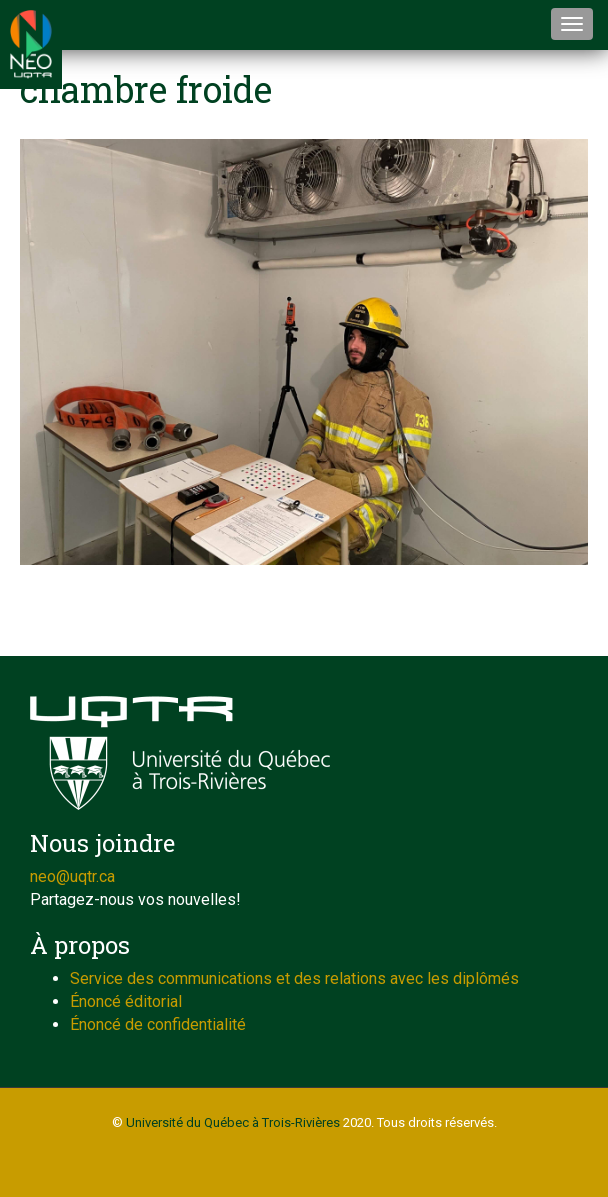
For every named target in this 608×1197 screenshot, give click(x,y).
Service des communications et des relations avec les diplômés (294, 978)
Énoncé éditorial (126, 1001)
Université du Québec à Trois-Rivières (233, 1122)
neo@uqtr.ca (72, 876)
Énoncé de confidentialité (158, 1024)
